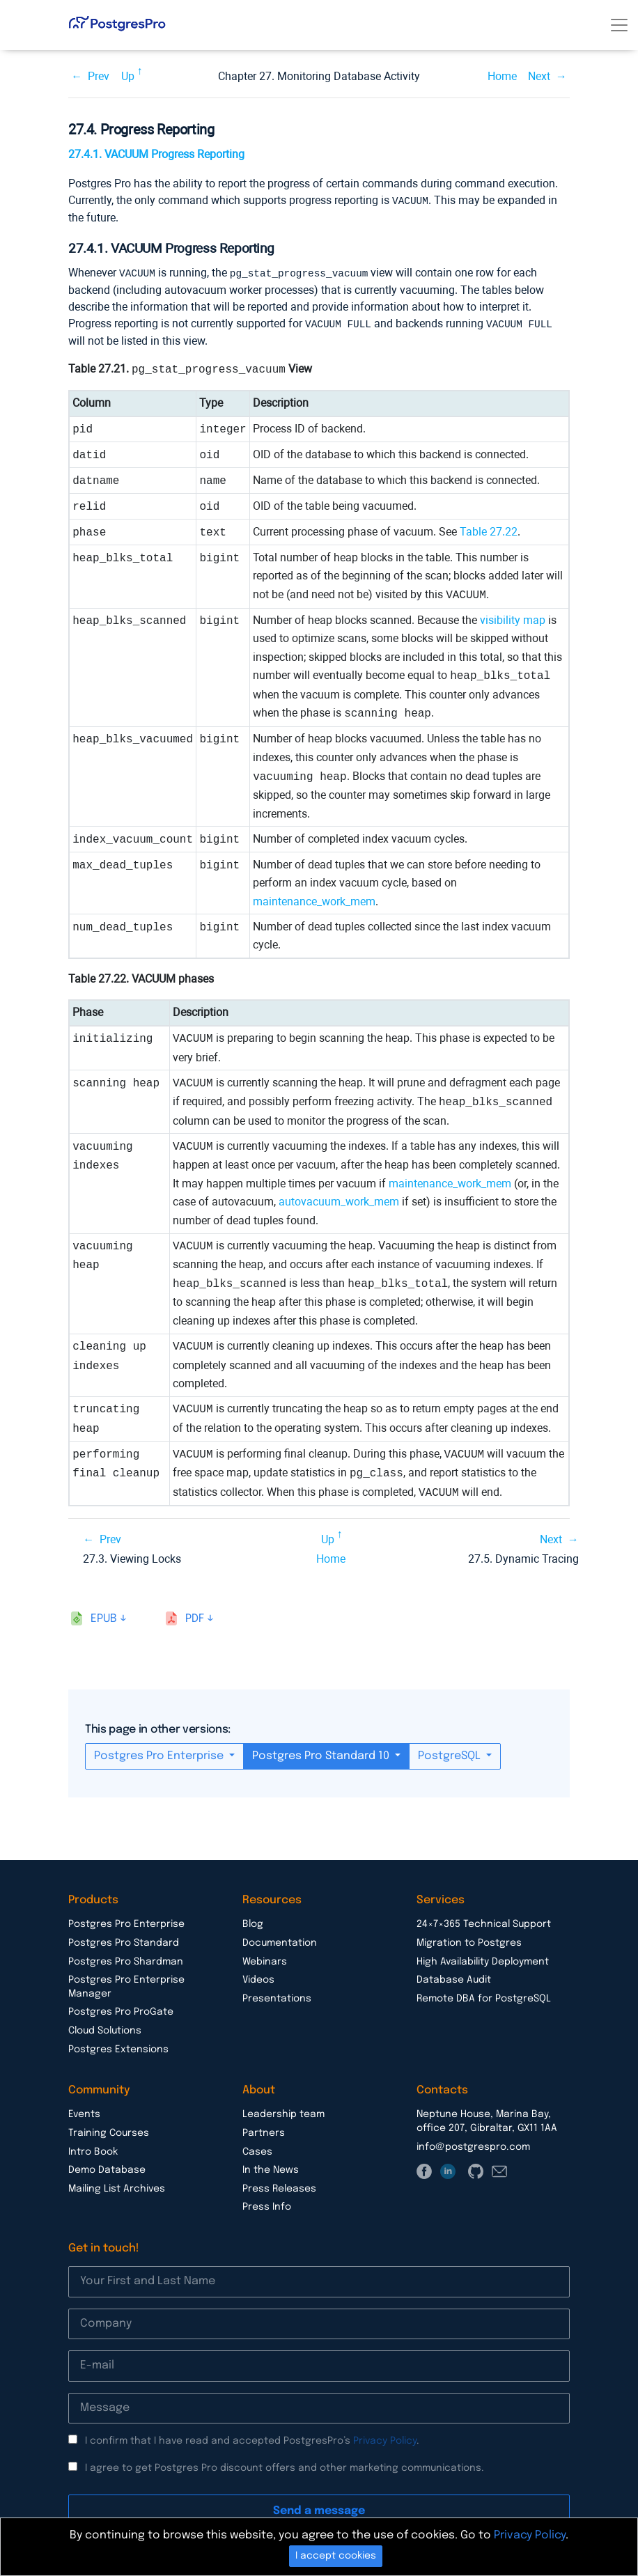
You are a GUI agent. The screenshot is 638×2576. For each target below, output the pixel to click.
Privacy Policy (385, 2439)
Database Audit (454, 1978)
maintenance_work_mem (314, 899)
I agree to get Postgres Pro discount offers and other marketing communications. (284, 2466)
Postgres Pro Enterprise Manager (126, 1985)
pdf (194, 1617)
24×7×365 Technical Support (484, 1922)
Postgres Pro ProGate (120, 2010)
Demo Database (107, 2168)
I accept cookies (335, 2556)
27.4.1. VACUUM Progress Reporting (156, 154)
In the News (270, 2168)
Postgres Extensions (118, 2047)
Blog (252, 1922)
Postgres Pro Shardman (125, 1960)
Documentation (279, 1941)
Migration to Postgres (469, 1941)
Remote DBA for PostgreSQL (484, 1996)
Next (539, 76)
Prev (98, 76)
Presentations (276, 1996)
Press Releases (279, 2187)
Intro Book (93, 2150)
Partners (263, 2131)
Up (127, 76)
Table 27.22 (489, 529)
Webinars (264, 1960)
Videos (258, 1978)
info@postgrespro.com (473, 2145)
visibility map (512, 618)
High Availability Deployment (483, 1960)
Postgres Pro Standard (123, 1941)
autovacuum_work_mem (339, 1199)
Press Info (266, 2205)
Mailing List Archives (116, 2187)
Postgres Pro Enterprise (160, 1754)
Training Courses (108, 2131)
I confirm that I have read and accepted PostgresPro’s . (252, 2439)
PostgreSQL (450, 1754)
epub (104, 1617)
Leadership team (283, 2112)
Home (502, 76)
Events (84, 2112)
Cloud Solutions (104, 2029)
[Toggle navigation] (619, 25)
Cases (257, 2150)
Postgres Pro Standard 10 (322, 1754)
